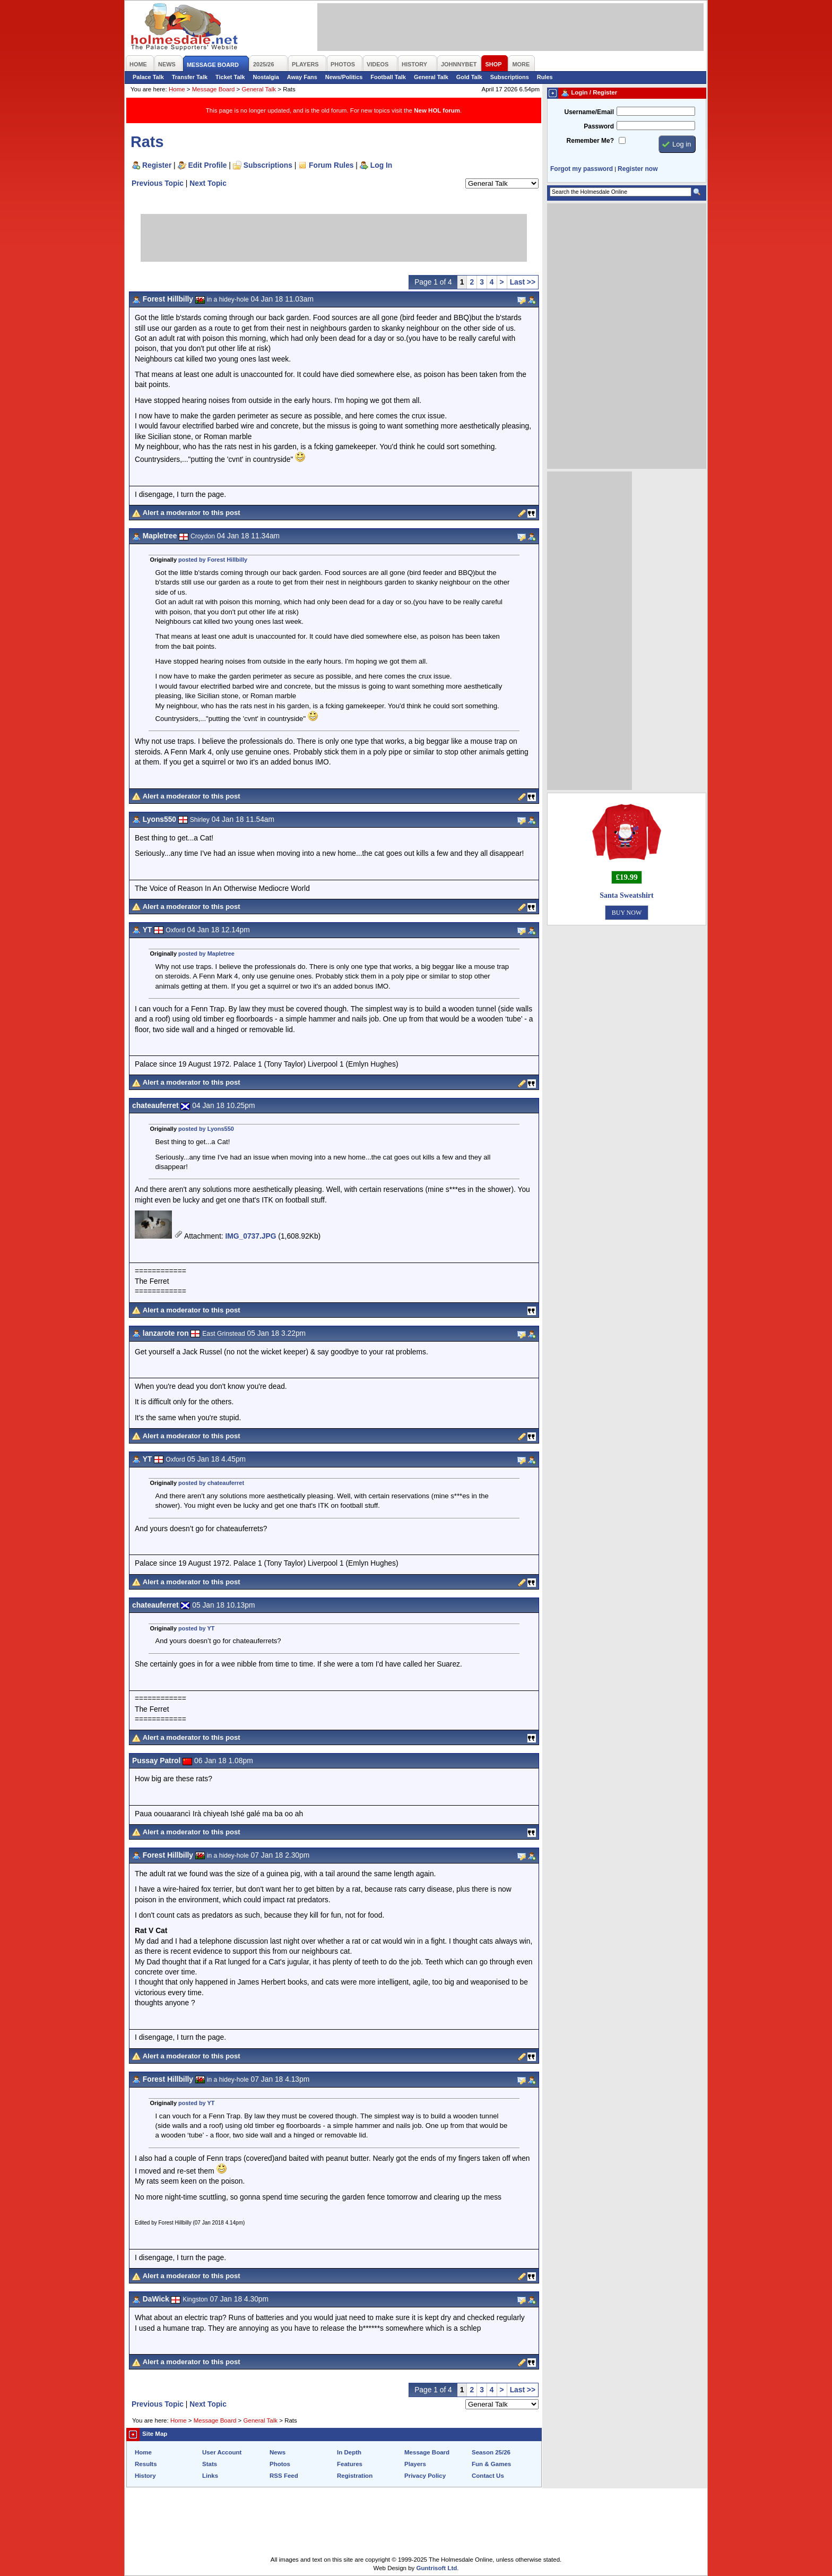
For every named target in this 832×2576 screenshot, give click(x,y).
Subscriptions (509, 77)
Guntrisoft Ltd (437, 2568)
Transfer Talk (189, 77)
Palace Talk (148, 77)
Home (177, 89)
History (145, 2475)
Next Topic (208, 183)
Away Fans (302, 77)
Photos (280, 2464)
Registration (354, 2475)
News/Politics (344, 77)
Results (146, 2464)
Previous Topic (158, 183)
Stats (209, 2464)
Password (599, 126)
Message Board (213, 89)
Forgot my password (581, 169)
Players (415, 2464)
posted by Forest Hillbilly (212, 559)
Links (210, 2475)
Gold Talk (469, 77)
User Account (221, 2452)
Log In (381, 165)
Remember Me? (590, 140)
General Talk (431, 77)
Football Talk (388, 77)
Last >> (522, 282)
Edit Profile (207, 165)
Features (349, 2464)
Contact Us (488, 2475)
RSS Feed (284, 2475)
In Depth (349, 2452)
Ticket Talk (230, 77)
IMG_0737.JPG (250, 1236)
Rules (545, 77)
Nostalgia (266, 77)
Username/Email (589, 112)
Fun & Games (491, 2464)
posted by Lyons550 (206, 1129)
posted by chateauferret (211, 1483)
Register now (637, 169)
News (277, 2452)
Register (156, 165)
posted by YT (196, 1628)
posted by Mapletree (206, 953)
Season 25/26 (491, 2452)
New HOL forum (437, 110)
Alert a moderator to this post (191, 513)
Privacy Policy (425, 2475)
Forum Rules (331, 165)
